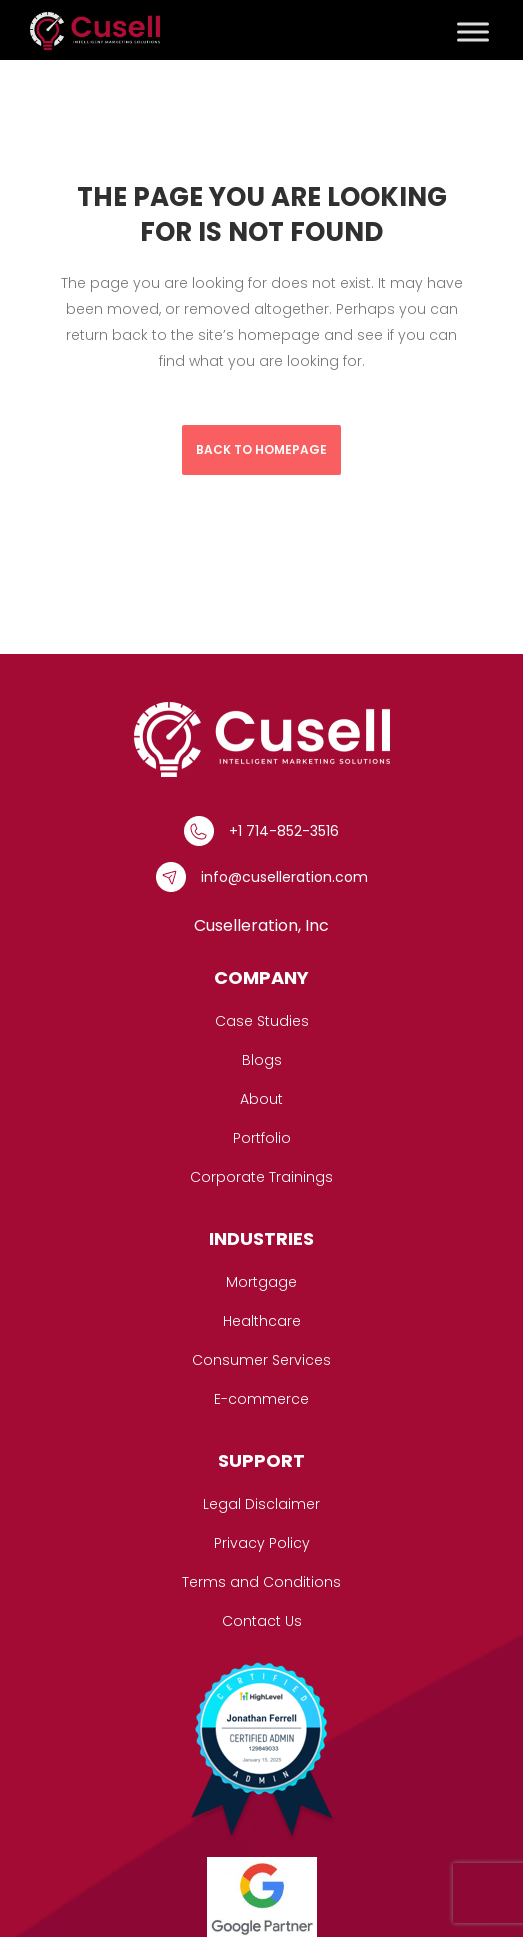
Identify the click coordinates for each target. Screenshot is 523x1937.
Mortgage (261, 1282)
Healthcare (262, 1321)
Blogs (262, 1060)
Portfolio (262, 1138)
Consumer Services (261, 1360)
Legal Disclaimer (261, 1504)
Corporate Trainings (261, 1177)
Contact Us (262, 1621)
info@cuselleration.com (284, 877)
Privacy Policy (262, 1543)
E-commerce (261, 1399)
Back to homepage (261, 449)
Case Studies (262, 1021)
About (261, 1099)
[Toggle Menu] (473, 31)
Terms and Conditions (261, 1582)
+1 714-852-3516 (284, 831)
